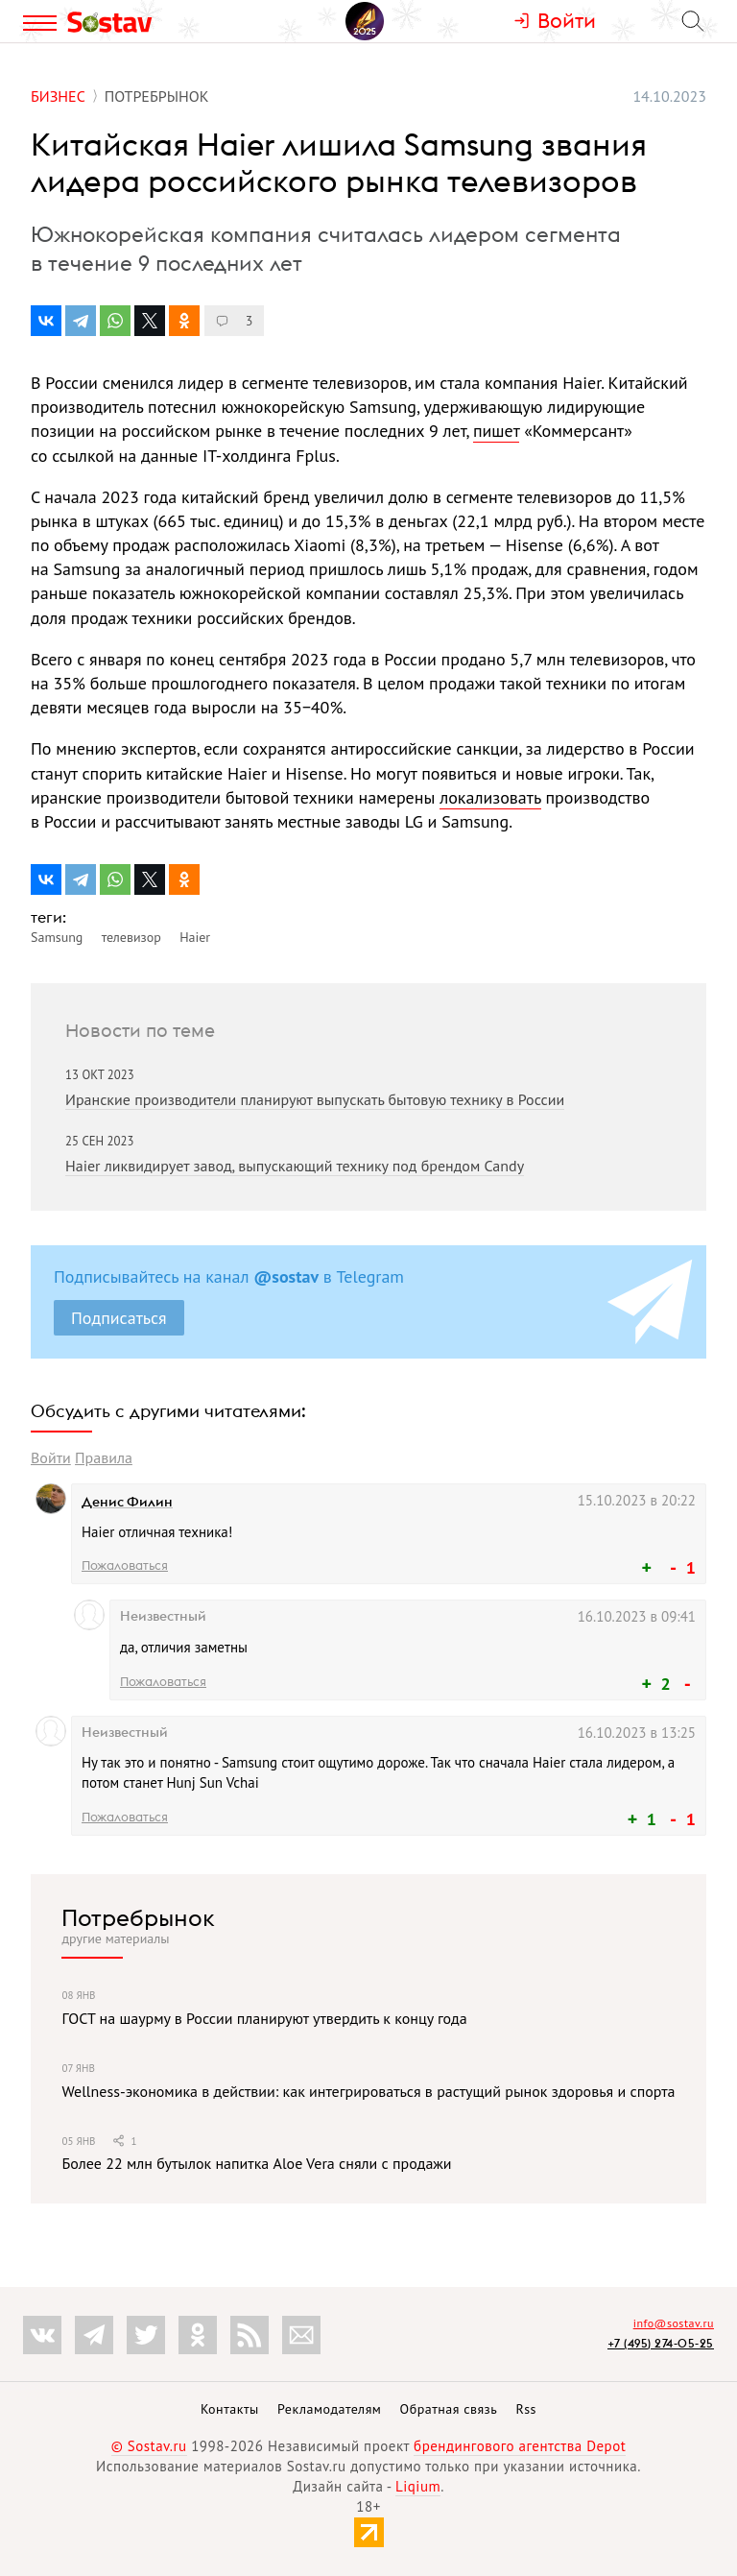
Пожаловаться (125, 1565)
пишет (496, 431)
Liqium (417, 2486)
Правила (103, 1457)
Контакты (230, 2409)
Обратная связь (449, 2409)
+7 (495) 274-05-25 (660, 2343)
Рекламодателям (329, 2409)
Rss (526, 2409)
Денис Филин (127, 1501)
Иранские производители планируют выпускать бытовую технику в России (314, 1099)
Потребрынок (138, 1917)
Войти (51, 1457)
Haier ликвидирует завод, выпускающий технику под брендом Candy (294, 1165)
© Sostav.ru (149, 2446)
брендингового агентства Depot (520, 2446)
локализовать (490, 797)
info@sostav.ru (673, 2323)
